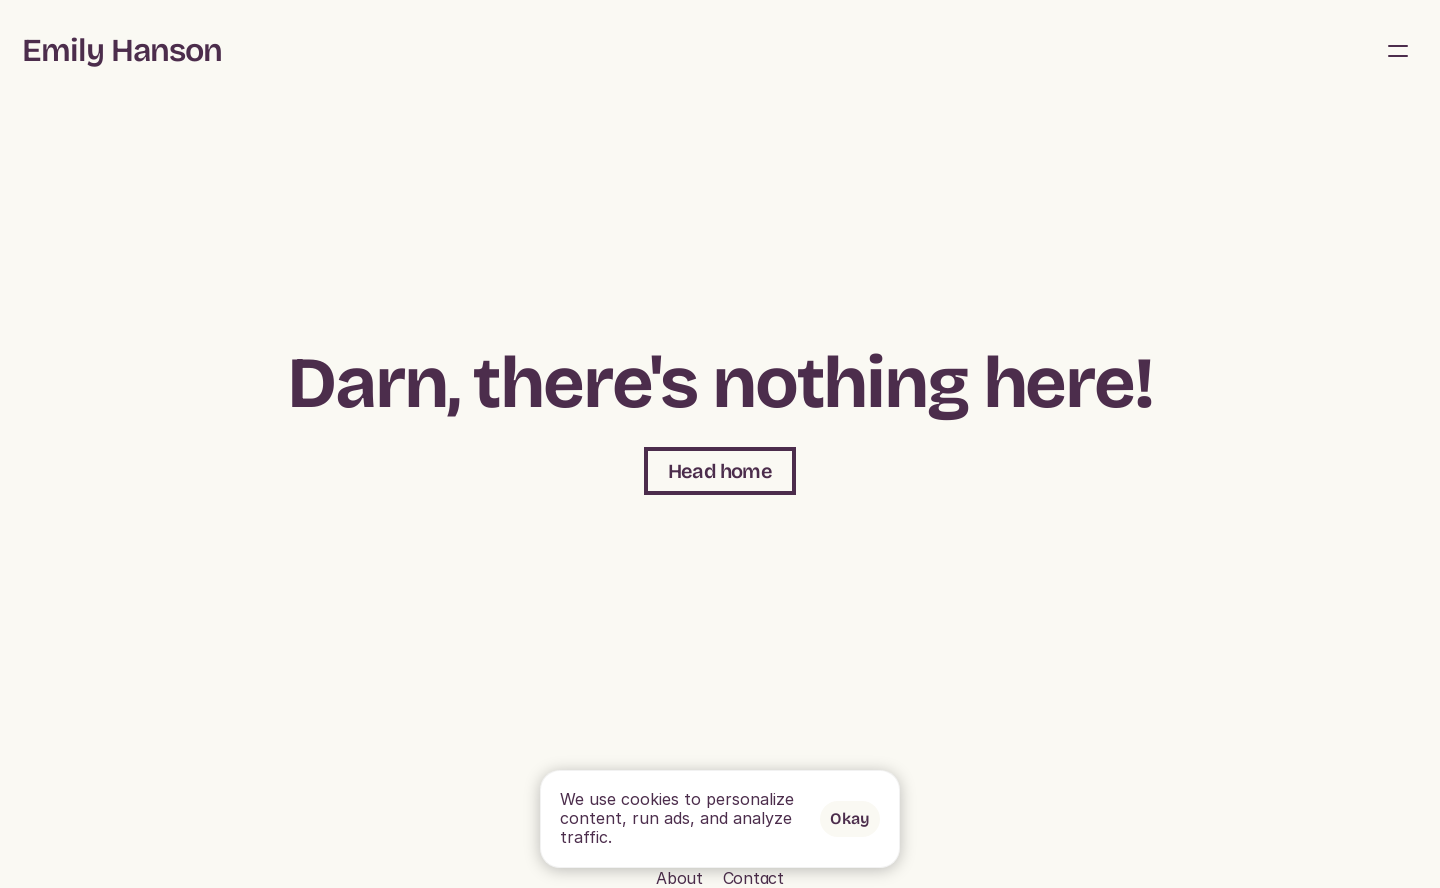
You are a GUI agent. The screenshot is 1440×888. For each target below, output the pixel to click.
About (1200, 31)
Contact (240, 878)
